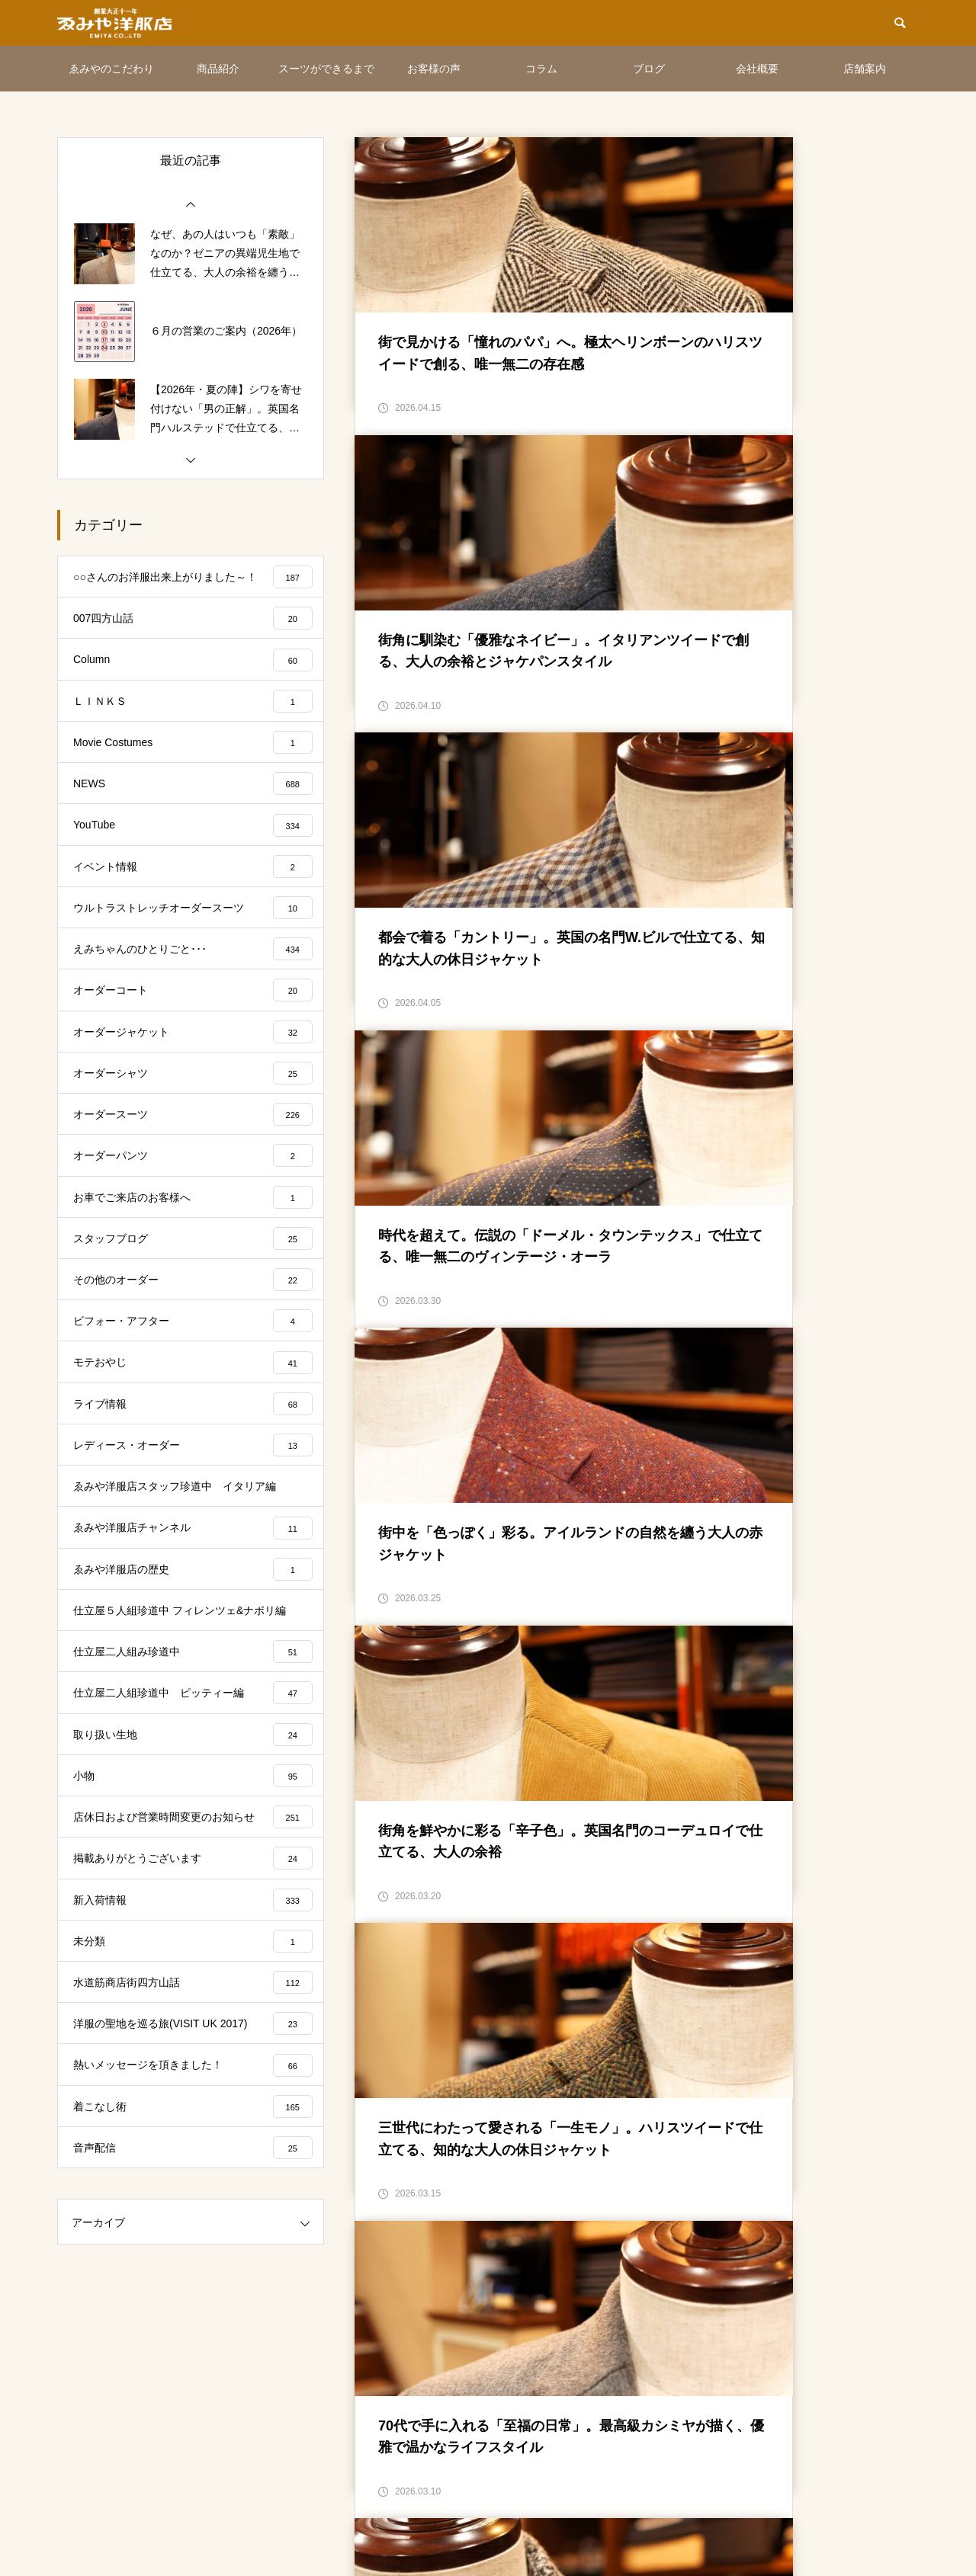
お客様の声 (434, 68)
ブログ (649, 68)
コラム (541, 68)
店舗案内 (864, 68)
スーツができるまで (326, 68)
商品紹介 (218, 68)
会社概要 (757, 68)
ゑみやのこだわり (111, 68)
